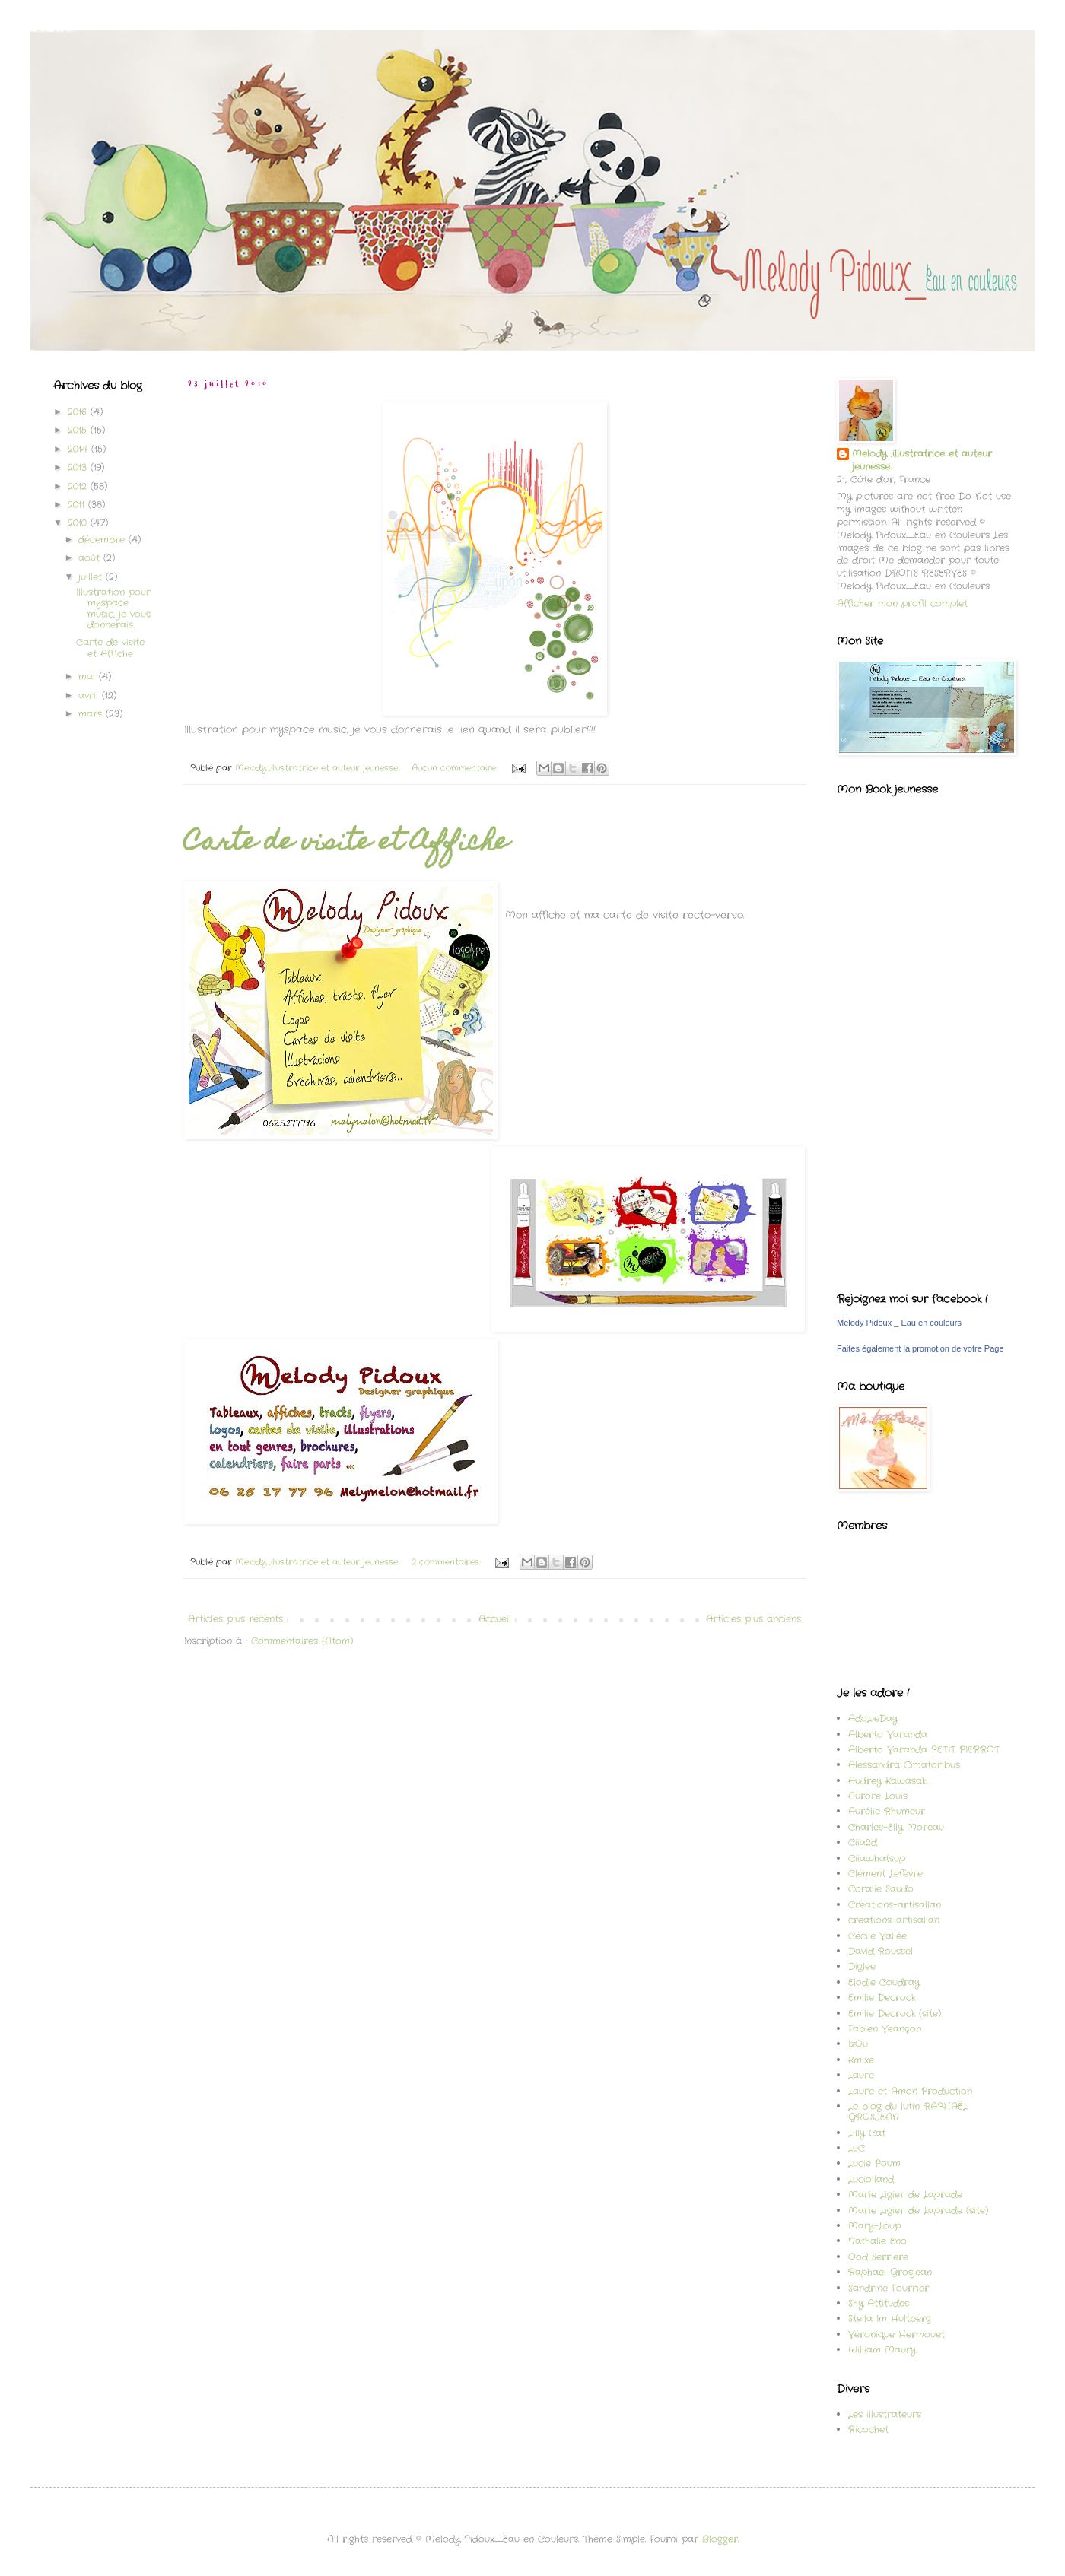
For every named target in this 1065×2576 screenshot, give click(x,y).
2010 (79, 522)
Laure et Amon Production (910, 2091)
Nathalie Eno (877, 2241)
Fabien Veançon (884, 2028)
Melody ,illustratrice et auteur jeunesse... (922, 460)
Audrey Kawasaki (888, 1780)
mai (88, 676)
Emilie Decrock (881, 1997)
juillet (92, 576)
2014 (79, 449)
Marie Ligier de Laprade (905, 2194)
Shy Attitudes (878, 2303)
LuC (856, 2148)
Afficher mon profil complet (902, 603)
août (90, 557)
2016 (79, 411)
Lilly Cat (866, 2133)
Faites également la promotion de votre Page (920, 1348)
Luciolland (871, 2179)
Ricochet (868, 2429)
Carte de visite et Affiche (346, 843)
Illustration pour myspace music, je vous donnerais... (113, 608)
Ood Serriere (878, 2256)
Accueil (494, 1618)
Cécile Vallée (877, 1936)
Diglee (862, 1966)
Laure (861, 2075)
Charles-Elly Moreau (896, 1827)
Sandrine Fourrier (888, 2288)
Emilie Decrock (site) (894, 2013)
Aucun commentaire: (456, 768)
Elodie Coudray (884, 1982)
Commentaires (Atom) (302, 1640)
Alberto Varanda (887, 1734)
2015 (79, 430)
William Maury (882, 2349)
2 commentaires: (447, 1562)
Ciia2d (862, 1842)
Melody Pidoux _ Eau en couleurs (899, 1322)
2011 (78, 504)
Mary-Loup (874, 2225)
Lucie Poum (874, 2163)
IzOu (858, 2044)
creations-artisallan (893, 1920)
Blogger (720, 2539)
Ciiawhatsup (876, 1858)
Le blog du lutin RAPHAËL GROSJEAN (908, 2111)
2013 (79, 467)
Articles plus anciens (753, 1618)
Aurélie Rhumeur (886, 1811)
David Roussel (880, 1951)
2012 (79, 486)
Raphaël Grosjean (890, 2272)
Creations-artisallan (894, 1904)
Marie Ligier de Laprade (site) (918, 2210)
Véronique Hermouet (896, 2334)
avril (90, 695)
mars (92, 713)
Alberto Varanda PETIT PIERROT (924, 1749)
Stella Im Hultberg (889, 2318)
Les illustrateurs (884, 2414)
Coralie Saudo (881, 1888)
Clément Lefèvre (885, 1873)
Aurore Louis (878, 1796)
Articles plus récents (235, 1618)
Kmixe (861, 2059)
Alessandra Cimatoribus (904, 1764)
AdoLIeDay (873, 1718)
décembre (103, 539)
